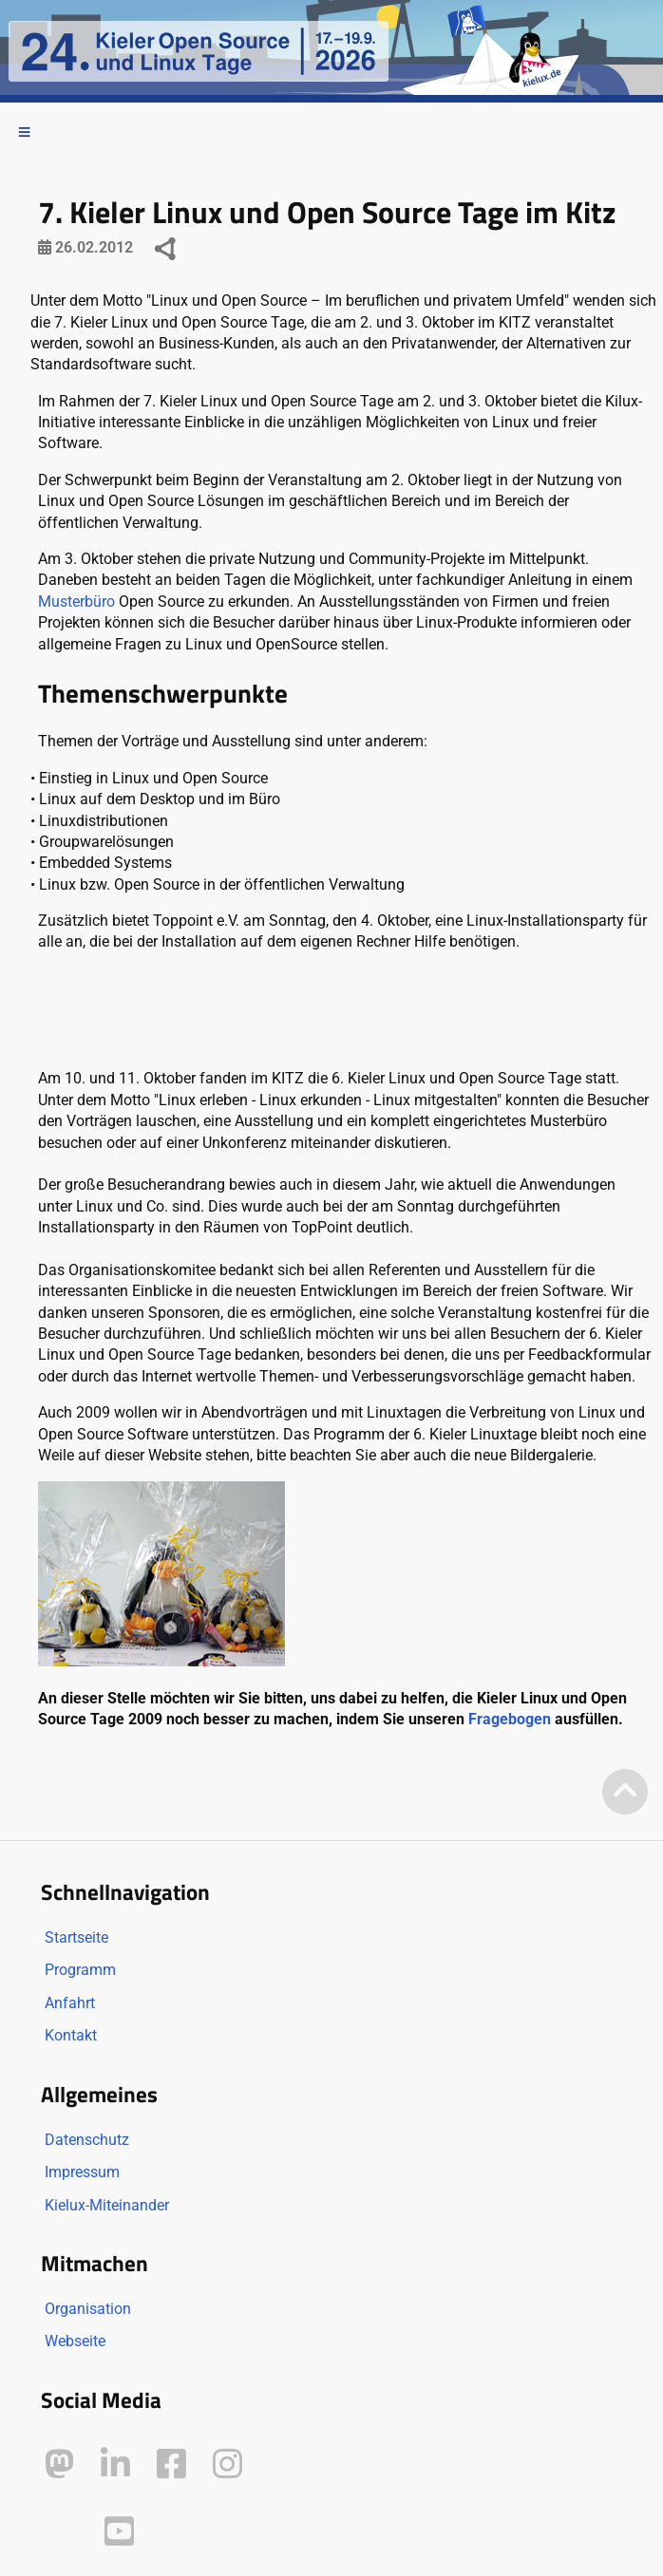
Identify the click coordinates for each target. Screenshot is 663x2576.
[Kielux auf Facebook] (171, 2464)
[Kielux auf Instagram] (227, 2464)
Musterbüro (76, 601)
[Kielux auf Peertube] (61, 2527)
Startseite (76, 1937)
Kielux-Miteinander (107, 2205)
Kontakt (71, 2035)
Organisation (88, 2309)
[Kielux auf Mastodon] (59, 2464)
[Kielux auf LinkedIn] (115, 2464)
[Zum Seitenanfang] (625, 1793)
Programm (80, 1970)
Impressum (82, 2172)
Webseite (75, 2341)
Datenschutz (87, 2140)
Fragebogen (509, 1719)
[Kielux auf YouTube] (119, 2531)
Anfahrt (70, 2003)
